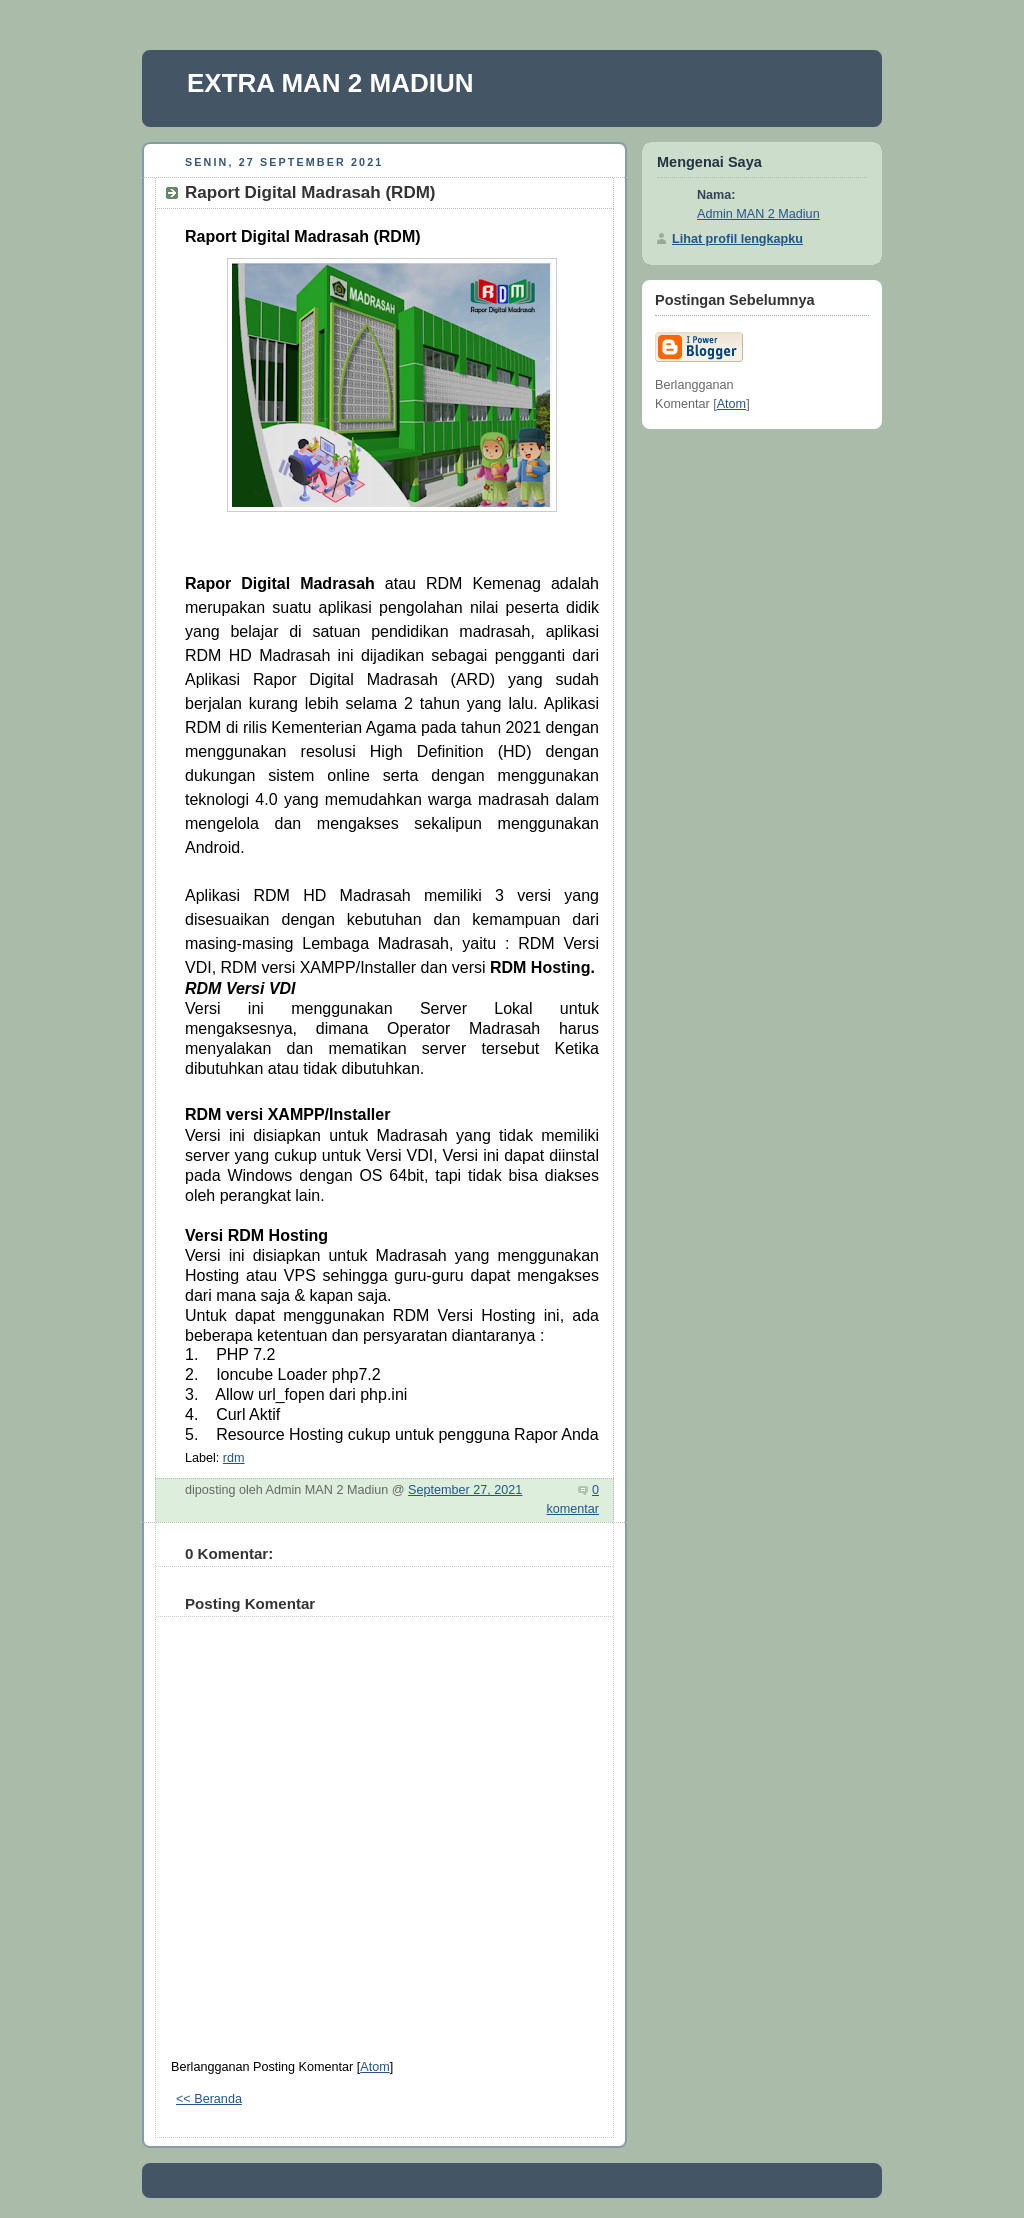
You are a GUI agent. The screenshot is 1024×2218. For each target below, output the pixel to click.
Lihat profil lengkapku (737, 239)
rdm (234, 1458)
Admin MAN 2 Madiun (758, 214)
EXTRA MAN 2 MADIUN (330, 83)
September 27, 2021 (465, 1490)
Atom (374, 2067)
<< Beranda (209, 2099)
